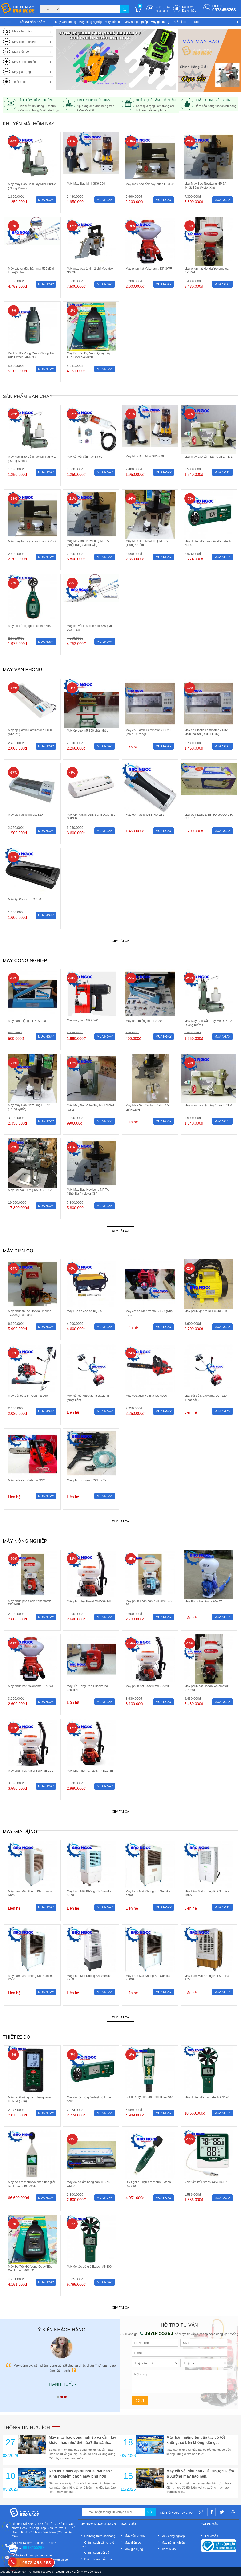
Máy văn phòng (65, 22)
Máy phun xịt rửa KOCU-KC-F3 (205, 1311)
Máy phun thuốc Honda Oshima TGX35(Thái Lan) (29, 1313)
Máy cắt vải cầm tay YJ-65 (85, 456)
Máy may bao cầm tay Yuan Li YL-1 (208, 456)
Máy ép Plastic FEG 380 (24, 899)
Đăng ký (187, 6)
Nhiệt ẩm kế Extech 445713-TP (205, 2182)
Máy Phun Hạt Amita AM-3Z (203, 1601)
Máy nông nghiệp (136, 22)
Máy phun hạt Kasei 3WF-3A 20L (147, 1686)
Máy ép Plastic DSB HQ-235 (144, 814)
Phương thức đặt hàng (99, 2536)
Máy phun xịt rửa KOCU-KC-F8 (88, 1480)
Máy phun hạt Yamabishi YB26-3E (90, 1770)
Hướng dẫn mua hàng (162, 9)
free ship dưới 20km (94, 100)
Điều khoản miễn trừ (98, 2559)
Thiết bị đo (179, 22)
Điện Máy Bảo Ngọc (87, 2571)
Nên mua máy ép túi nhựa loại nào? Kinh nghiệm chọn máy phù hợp (80, 2473)
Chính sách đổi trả (96, 2552)
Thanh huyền (62, 2384)
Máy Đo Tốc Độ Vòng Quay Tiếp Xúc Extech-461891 (89, 355)
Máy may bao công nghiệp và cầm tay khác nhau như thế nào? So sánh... (82, 2440)
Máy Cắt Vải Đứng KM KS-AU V (30, 1190)
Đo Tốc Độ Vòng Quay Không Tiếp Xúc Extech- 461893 (31, 355)
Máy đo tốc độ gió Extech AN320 (206, 2097)
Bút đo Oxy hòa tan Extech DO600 (148, 2097)
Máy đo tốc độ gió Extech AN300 (89, 2266)
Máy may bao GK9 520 (82, 1020)
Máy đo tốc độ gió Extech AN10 (29, 626)
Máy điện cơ (113, 22)
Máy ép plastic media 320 (25, 814)
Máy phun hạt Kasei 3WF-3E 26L (30, 1770)
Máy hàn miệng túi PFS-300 (27, 1021)
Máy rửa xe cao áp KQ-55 (84, 1311)
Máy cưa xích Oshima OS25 (27, 1480)
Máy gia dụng (160, 22)
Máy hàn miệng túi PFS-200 (144, 1021)
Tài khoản (211, 2536)
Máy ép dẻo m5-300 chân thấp (87, 730)
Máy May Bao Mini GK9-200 (86, 183)
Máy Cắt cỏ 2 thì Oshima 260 (28, 1395)
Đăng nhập (189, 10)
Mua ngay (46, 199)
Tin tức (193, 22)
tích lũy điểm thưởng (36, 100)
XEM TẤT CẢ (120, 940)
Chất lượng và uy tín (212, 100)
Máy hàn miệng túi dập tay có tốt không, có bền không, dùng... (195, 2440)
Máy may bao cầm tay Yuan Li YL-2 (149, 184)
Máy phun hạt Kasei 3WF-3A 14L (89, 1601)
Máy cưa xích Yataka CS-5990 (146, 1395)
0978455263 (224, 10)
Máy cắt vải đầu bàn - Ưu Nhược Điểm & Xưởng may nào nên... (200, 2473)
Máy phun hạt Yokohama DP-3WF (148, 268)
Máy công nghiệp (90, 22)
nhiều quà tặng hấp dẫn (156, 100)
